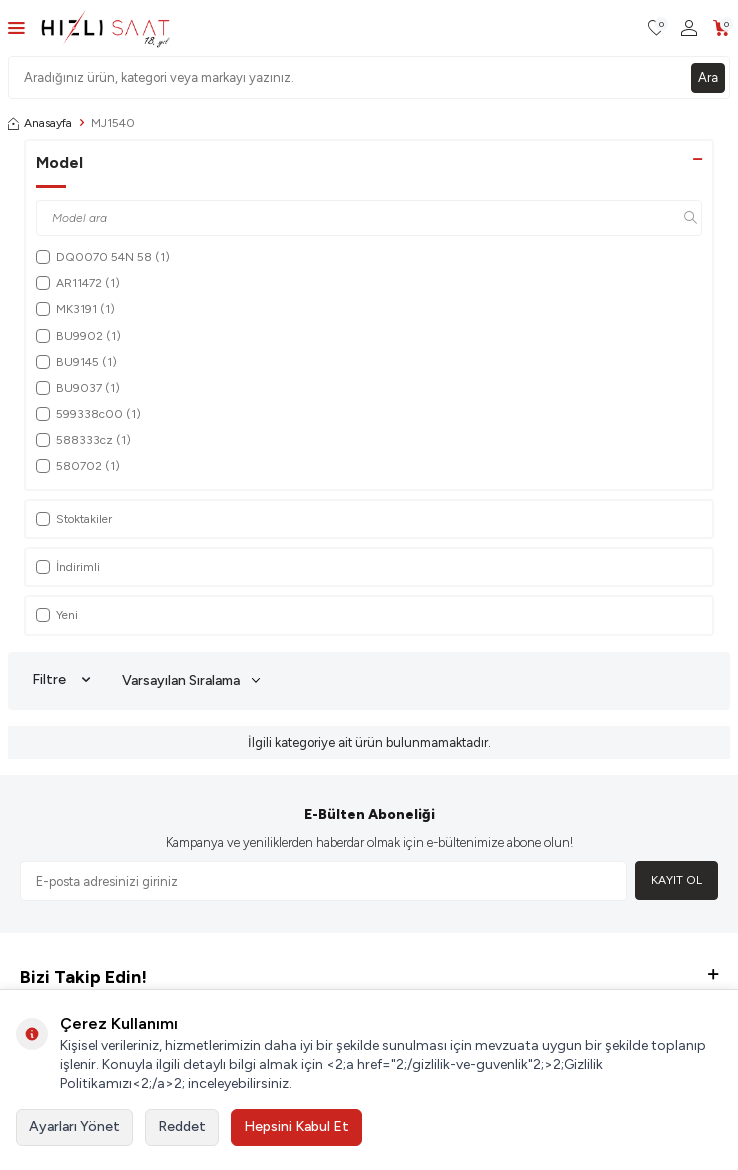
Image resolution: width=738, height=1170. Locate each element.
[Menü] (16, 27)
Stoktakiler (74, 519)
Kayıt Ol (676, 880)
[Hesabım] (689, 28)
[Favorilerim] (656, 28)
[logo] (105, 28)
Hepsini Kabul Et (296, 1126)
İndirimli (68, 567)
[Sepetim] (721, 28)
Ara (708, 77)
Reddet (182, 1126)
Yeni (57, 615)
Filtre (61, 680)
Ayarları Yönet (74, 1126)
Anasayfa (40, 123)
